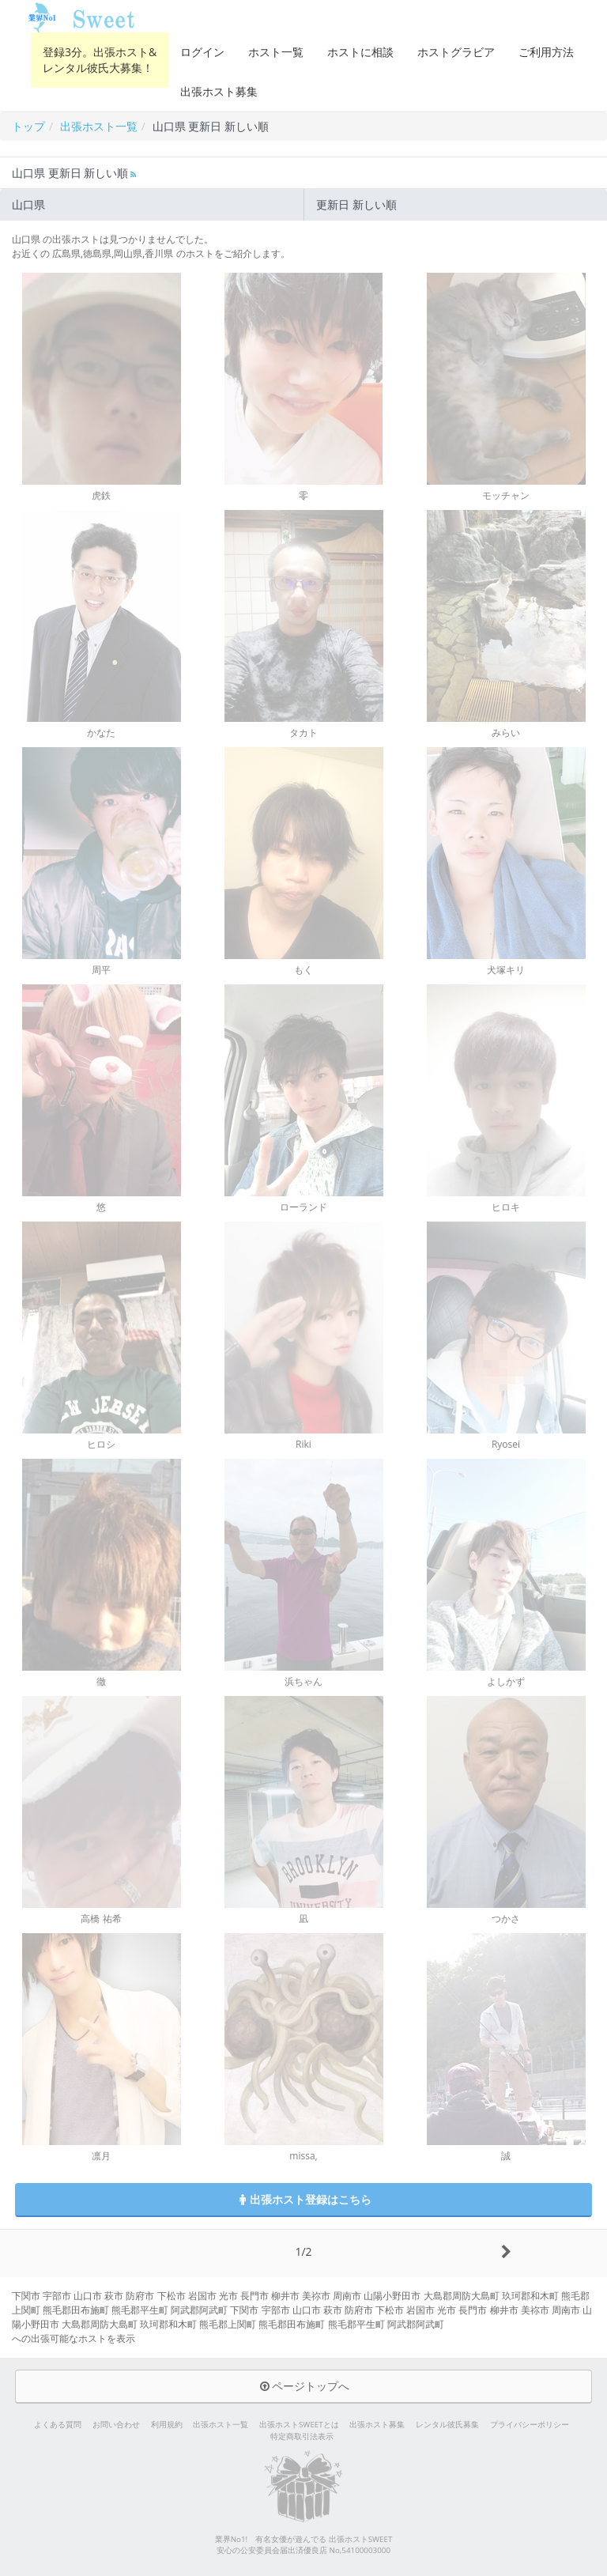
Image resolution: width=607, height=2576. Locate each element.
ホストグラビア (456, 51)
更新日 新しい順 (356, 204)
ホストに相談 (360, 51)
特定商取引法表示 (302, 2436)
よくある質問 (57, 2424)
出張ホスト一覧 (220, 2424)
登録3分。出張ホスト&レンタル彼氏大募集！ (99, 59)
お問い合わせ (116, 2424)
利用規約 (167, 2424)
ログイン (202, 51)
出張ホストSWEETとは (299, 2424)
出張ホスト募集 (219, 91)
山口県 (28, 204)
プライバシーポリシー (529, 2424)
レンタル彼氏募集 (447, 2424)
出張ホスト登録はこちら (303, 2199)
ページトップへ (303, 2385)
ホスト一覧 (276, 51)
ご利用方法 (546, 51)
